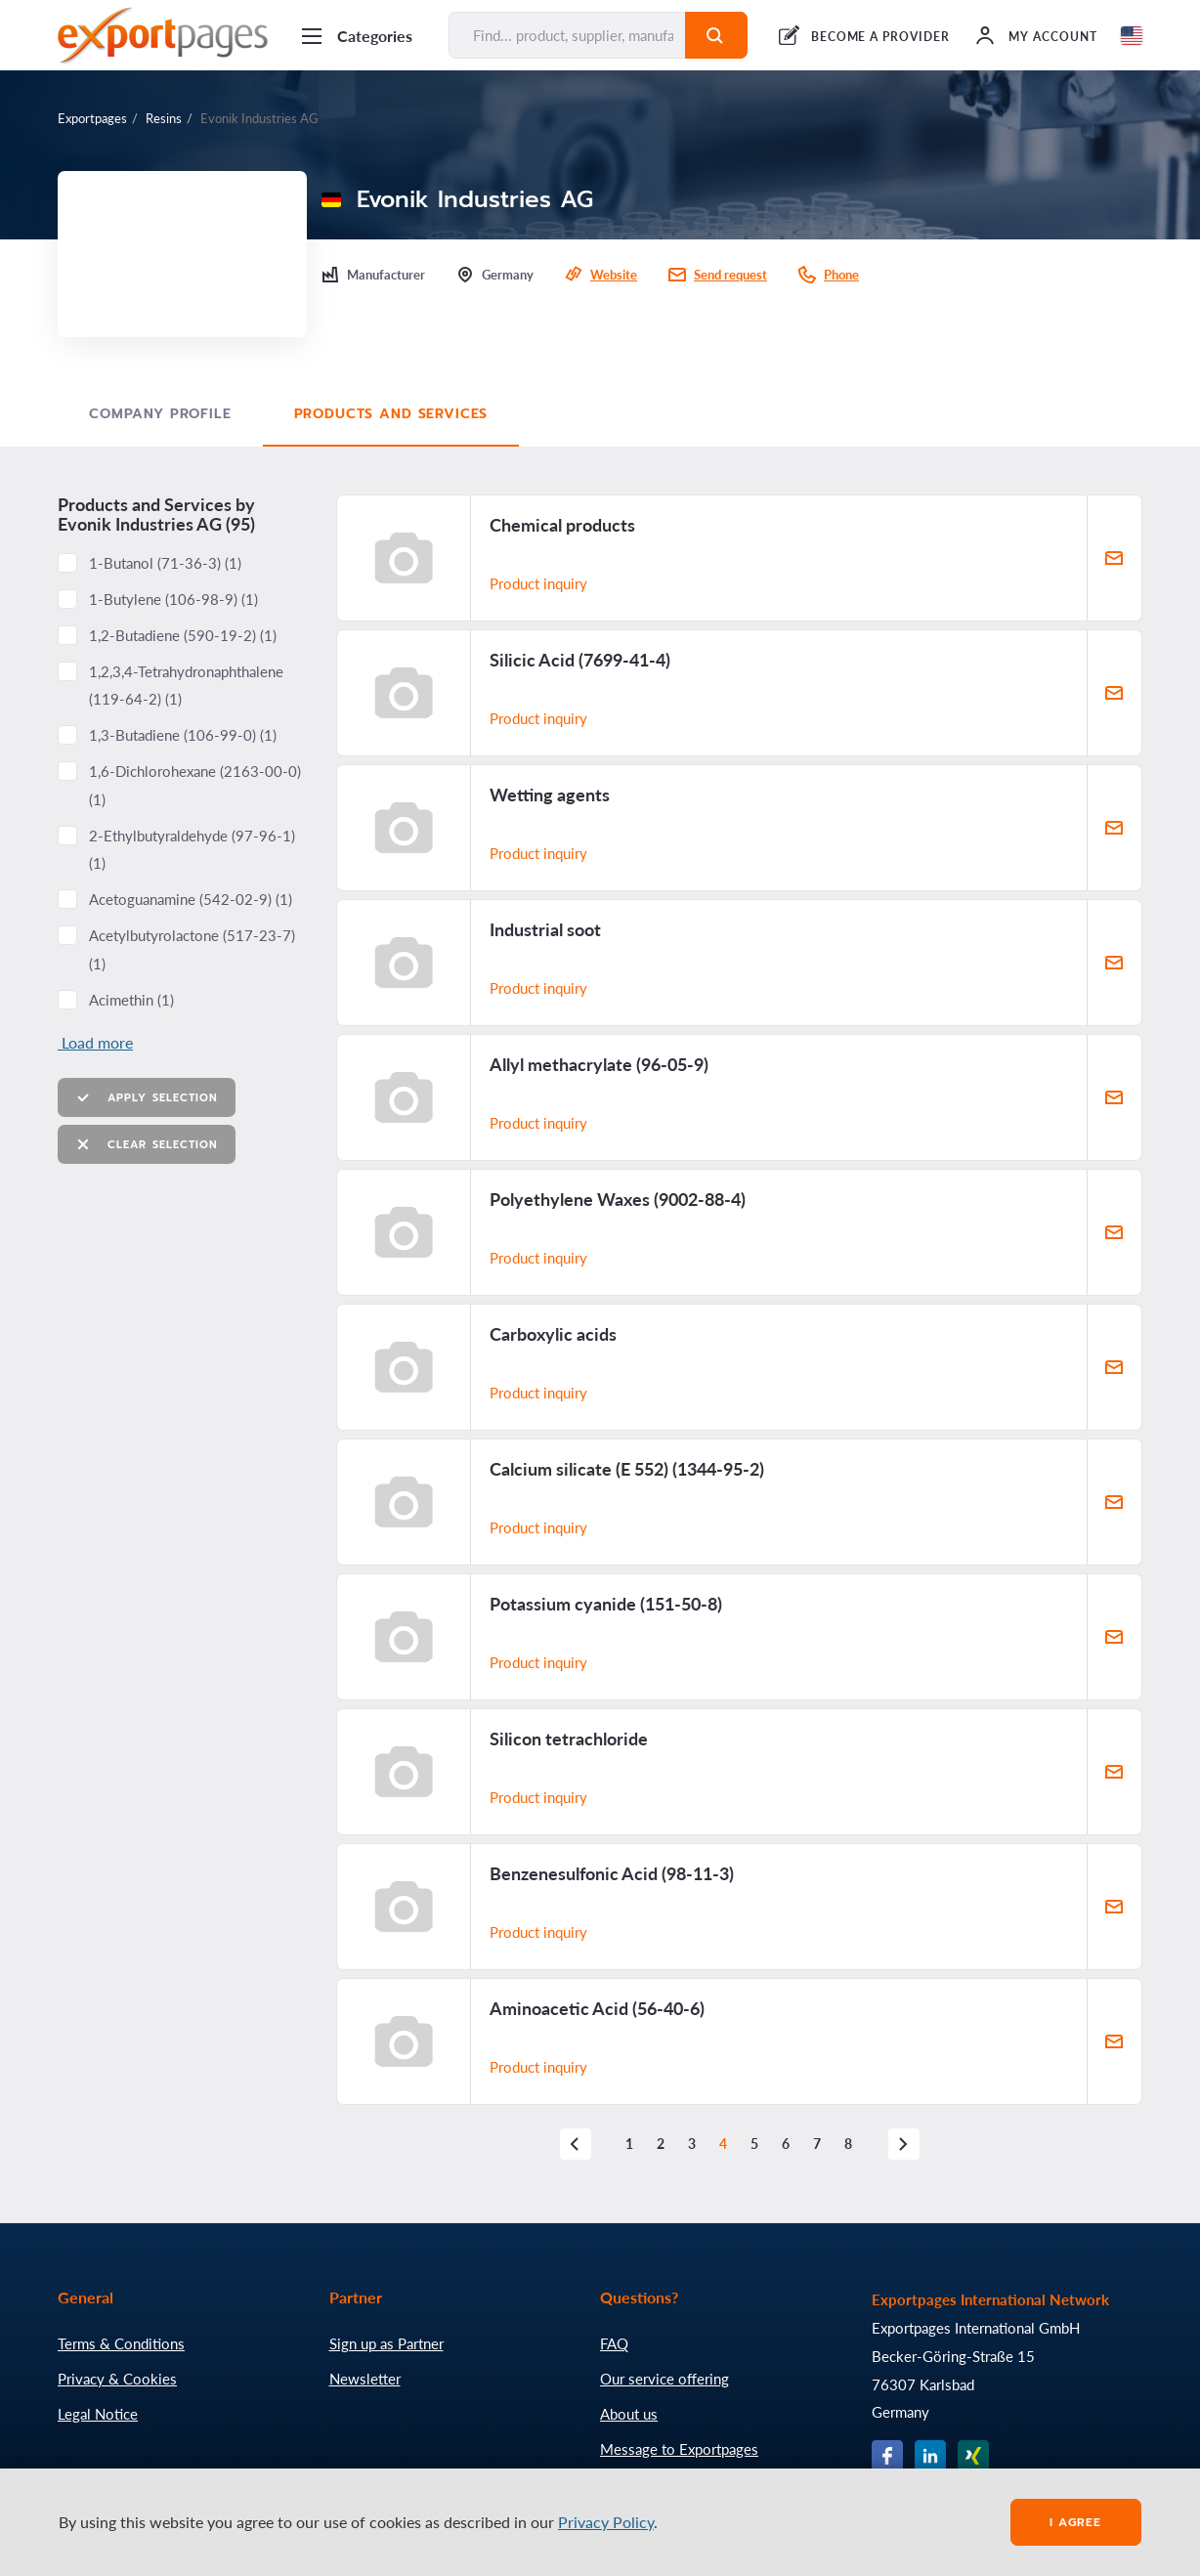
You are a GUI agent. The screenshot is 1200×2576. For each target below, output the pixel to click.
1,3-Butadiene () (183, 735)
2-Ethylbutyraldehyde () (192, 850)
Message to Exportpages (679, 2449)
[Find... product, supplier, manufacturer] (567, 35)
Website (613, 274)
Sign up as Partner (386, 2343)
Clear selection (146, 1145)
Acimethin (131, 1000)
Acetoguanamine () (190, 899)
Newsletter (365, 2378)
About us (629, 2414)
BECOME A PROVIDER (880, 36)
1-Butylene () (173, 599)
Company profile (160, 414)
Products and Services (391, 414)
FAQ (614, 2343)
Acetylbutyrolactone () (192, 949)
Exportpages (92, 118)
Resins (164, 118)
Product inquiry (538, 583)
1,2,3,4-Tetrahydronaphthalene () (186, 685)
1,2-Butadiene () (183, 635)
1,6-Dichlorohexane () (195, 785)
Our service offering (664, 2378)
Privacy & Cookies (117, 2378)
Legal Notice (98, 2414)
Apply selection (146, 1098)
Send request (730, 274)
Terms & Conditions (121, 2343)
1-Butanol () (165, 563)
